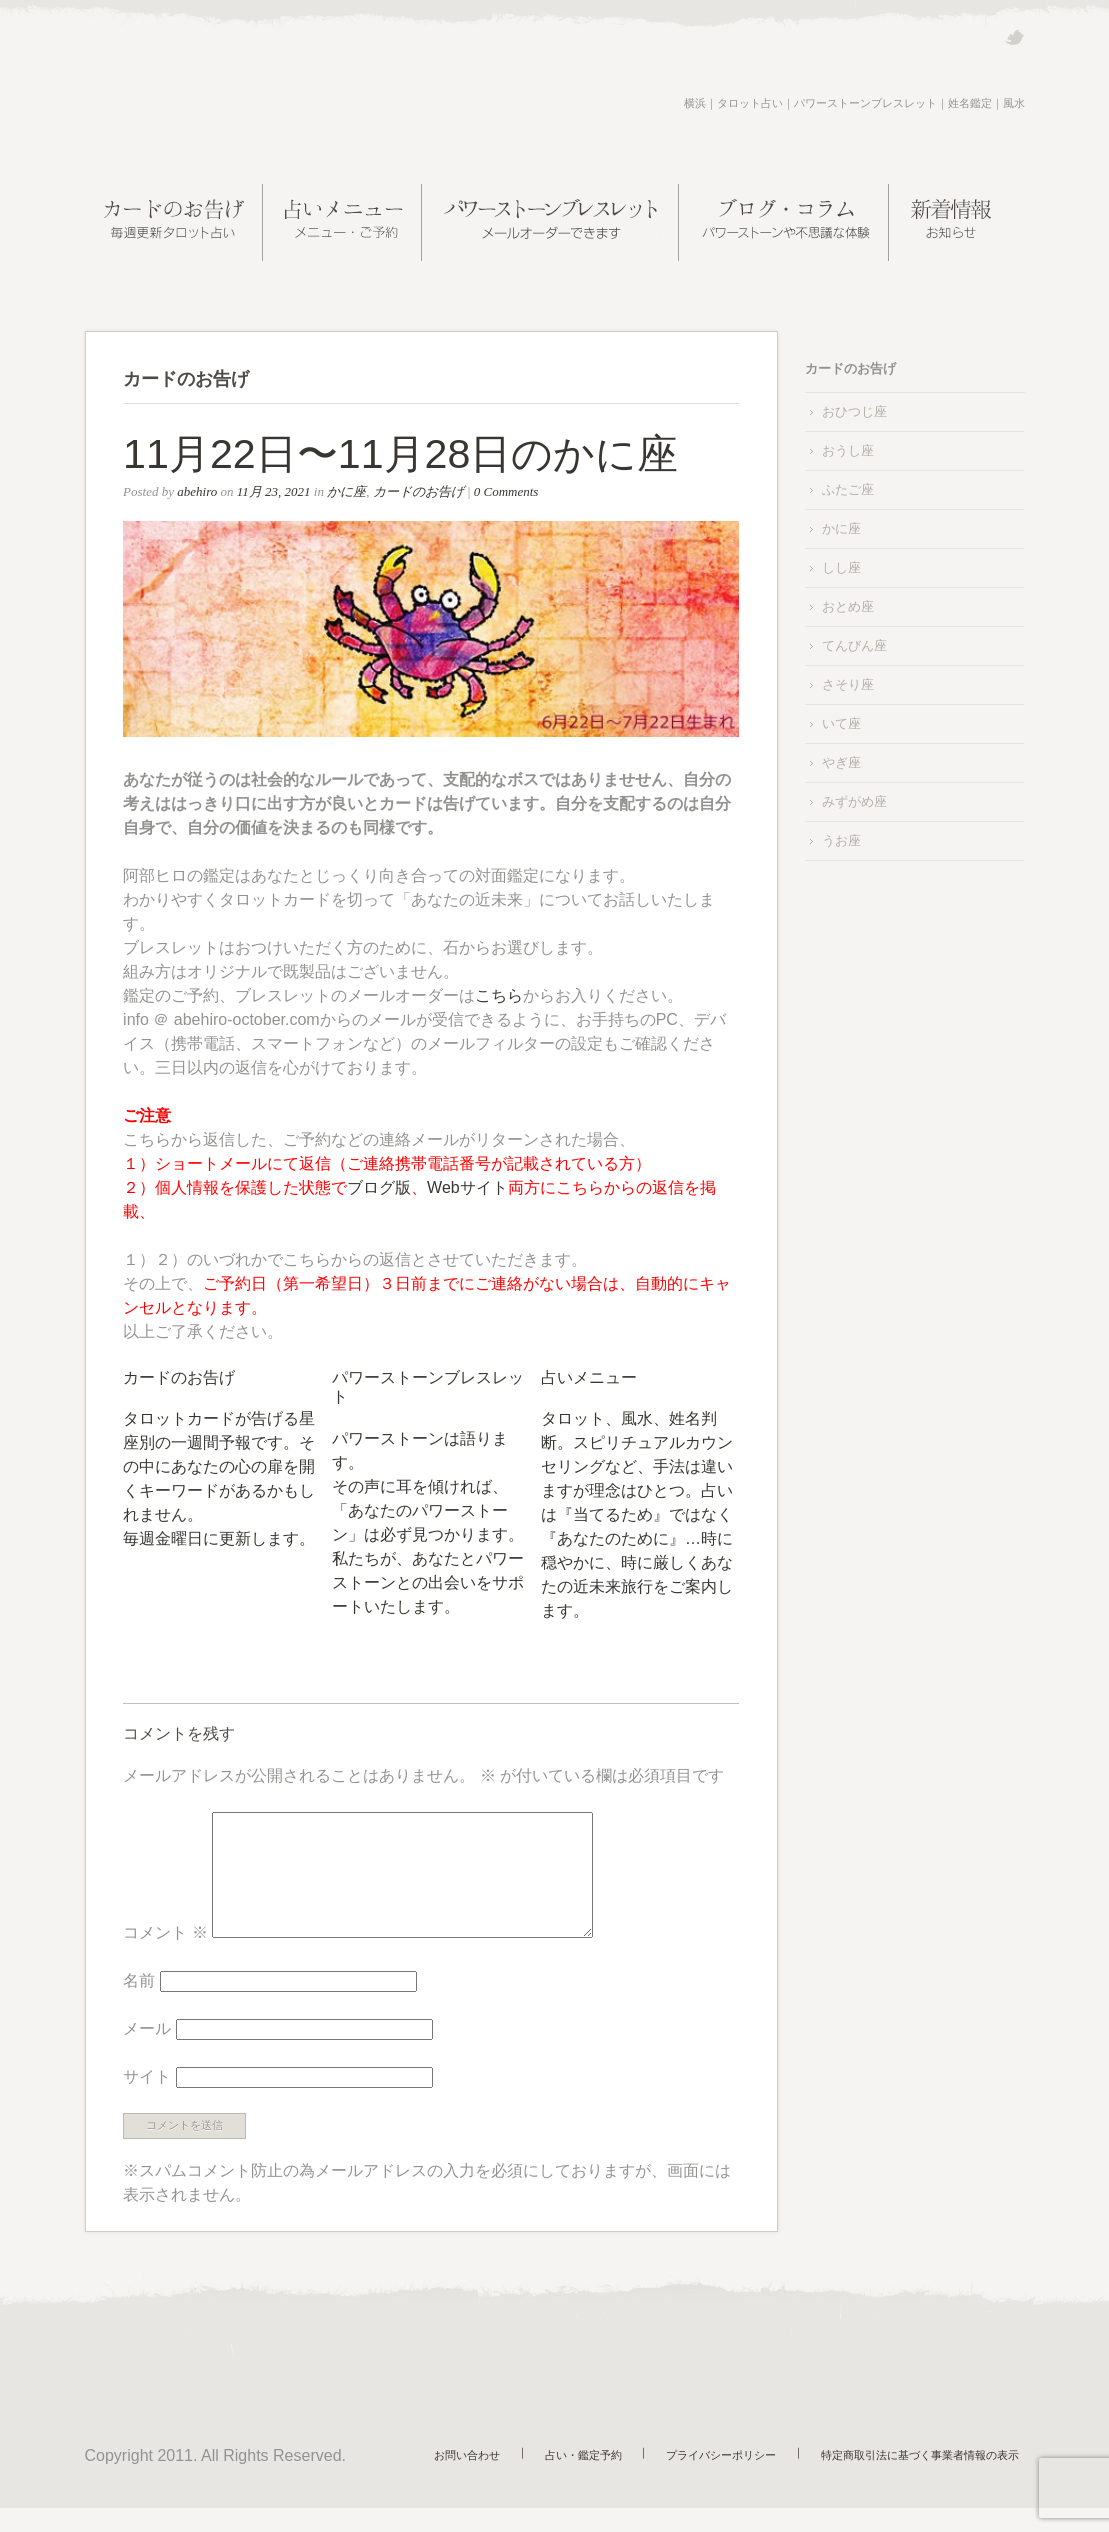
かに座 (346, 491)
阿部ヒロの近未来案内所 (239, 104)
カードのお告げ (418, 491)
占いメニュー (589, 1377)
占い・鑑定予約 (612, 2476)
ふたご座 (848, 489)
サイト (147, 2100)
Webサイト (467, 1187)
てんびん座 (854, 645)
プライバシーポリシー (739, 2476)
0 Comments (506, 491)
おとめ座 (848, 606)
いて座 (841, 723)
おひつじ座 (854, 411)
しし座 (841, 567)
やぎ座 (841, 762)
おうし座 (848, 450)
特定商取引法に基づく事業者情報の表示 (926, 2476)
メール (147, 2052)
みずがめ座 (854, 801)
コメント (165, 1956)
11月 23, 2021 (274, 491)
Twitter (1014, 37)
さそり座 (848, 684)
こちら (499, 995)
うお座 (841, 840)
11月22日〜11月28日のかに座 (400, 454)
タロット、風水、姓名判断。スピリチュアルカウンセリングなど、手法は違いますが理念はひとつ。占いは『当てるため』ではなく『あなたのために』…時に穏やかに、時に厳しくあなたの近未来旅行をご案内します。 (637, 1514)
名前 (139, 2004)
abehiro (197, 491)
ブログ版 (379, 1187)
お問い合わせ (508, 2476)
